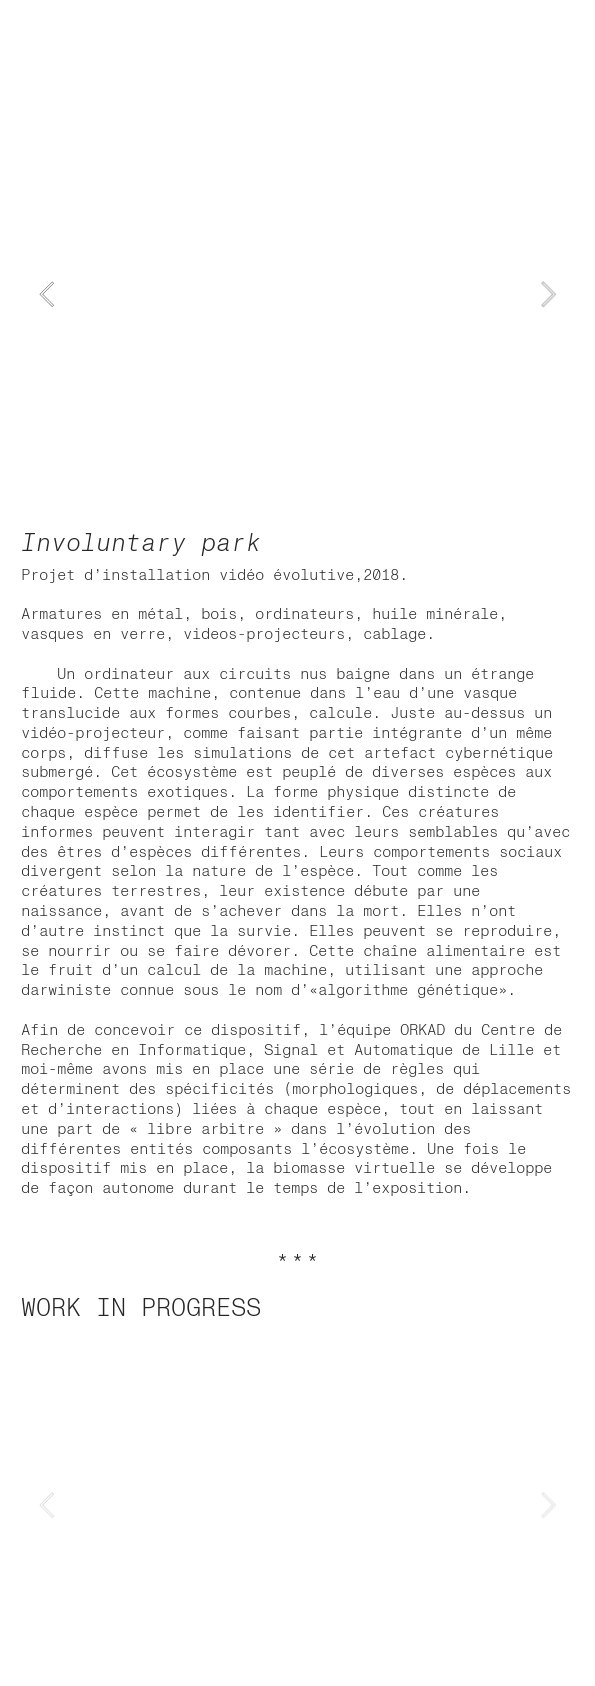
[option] (297, 293)
